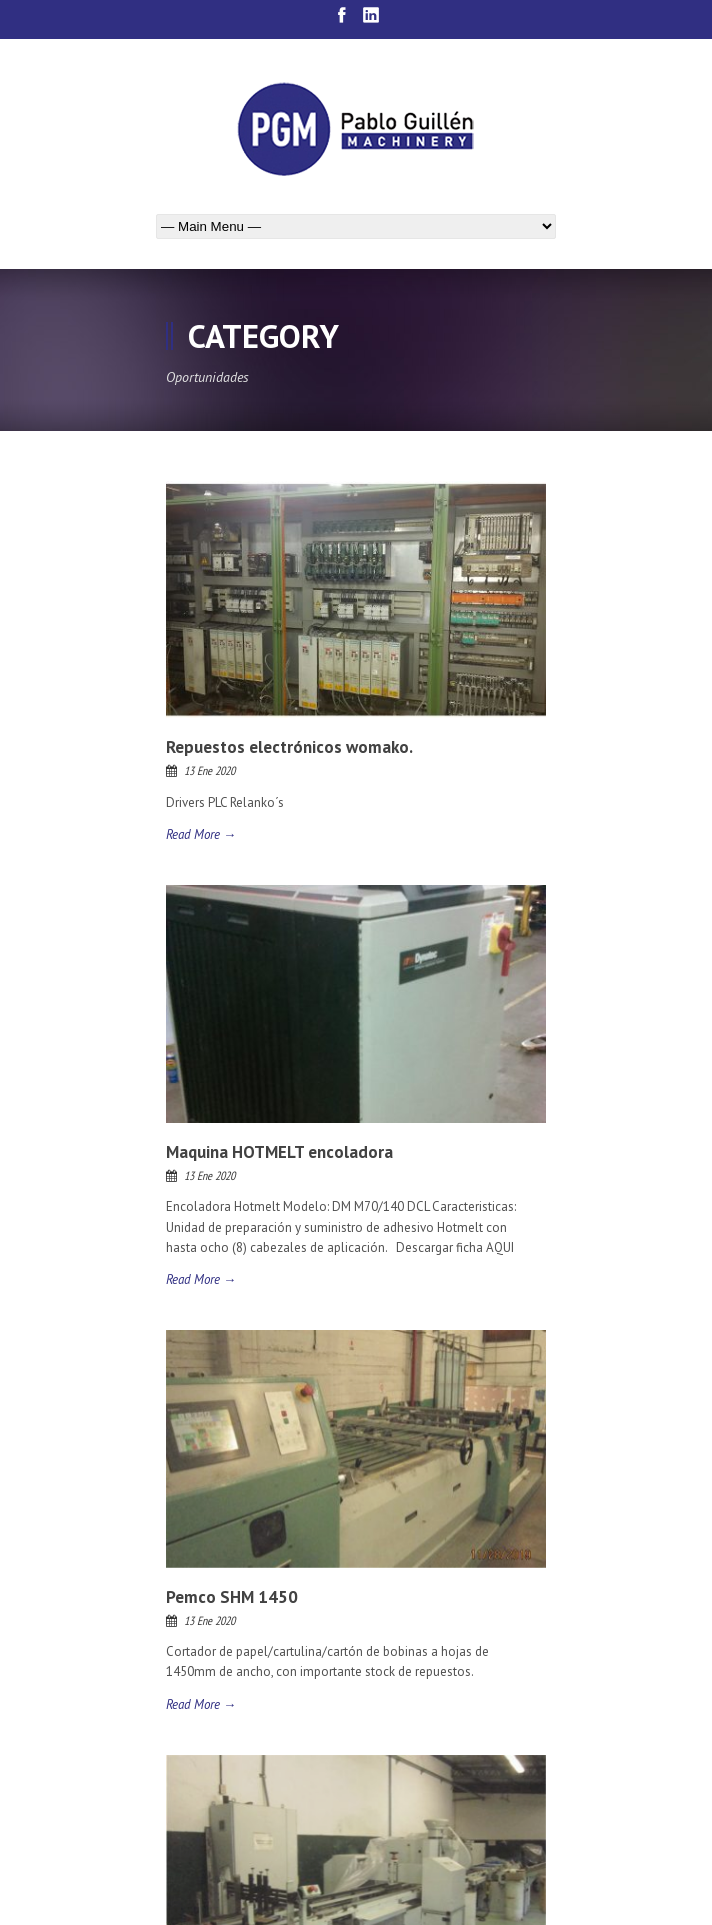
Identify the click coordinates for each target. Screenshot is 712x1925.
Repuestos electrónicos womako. (289, 747)
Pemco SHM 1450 (232, 1597)
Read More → (201, 834)
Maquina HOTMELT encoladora (279, 1152)
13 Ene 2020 (209, 770)
